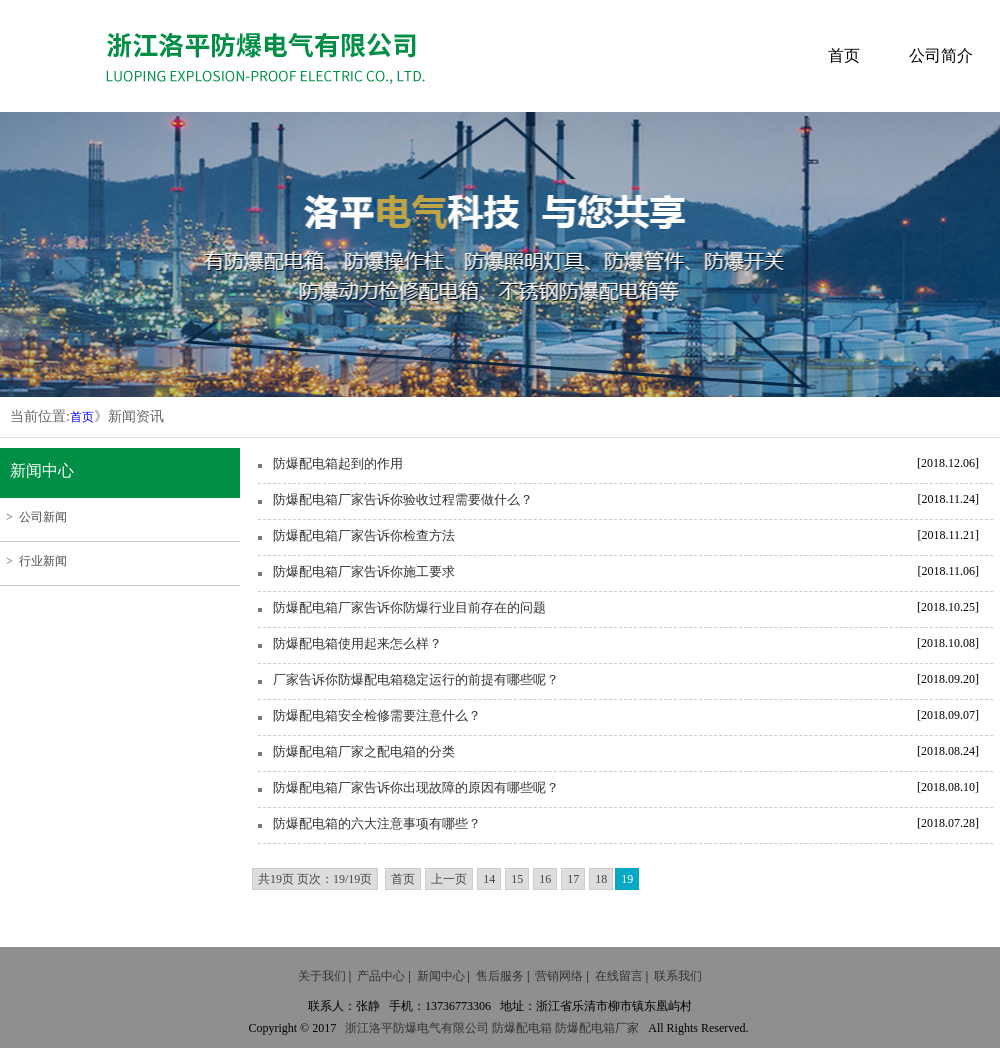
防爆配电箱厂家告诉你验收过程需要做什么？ (403, 499)
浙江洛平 (369, 1028)
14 (489, 879)
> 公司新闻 (33, 517)
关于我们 (322, 976)
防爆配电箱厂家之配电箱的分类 (364, 751)
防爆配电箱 (522, 1028)
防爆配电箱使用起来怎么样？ (357, 643)
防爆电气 (417, 1028)
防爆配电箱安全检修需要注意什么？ (377, 715)
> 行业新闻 (33, 561)
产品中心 (381, 976)
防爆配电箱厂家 (597, 1028)
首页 (844, 55)
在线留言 (619, 976)
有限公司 (465, 1028)
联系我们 (678, 976)
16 (545, 879)
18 (601, 879)
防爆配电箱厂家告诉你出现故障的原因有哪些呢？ (416, 787)
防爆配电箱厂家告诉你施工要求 (364, 571)
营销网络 (559, 976)
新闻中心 (441, 976)
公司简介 (941, 55)
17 (573, 879)
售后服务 (500, 976)
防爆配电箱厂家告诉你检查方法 (364, 535)
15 (517, 879)
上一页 (449, 879)
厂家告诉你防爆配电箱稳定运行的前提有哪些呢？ (416, 679)
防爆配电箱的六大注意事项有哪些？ (377, 823)
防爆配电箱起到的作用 (338, 463)
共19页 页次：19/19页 (315, 879)
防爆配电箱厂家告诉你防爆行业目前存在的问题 (409, 607)
